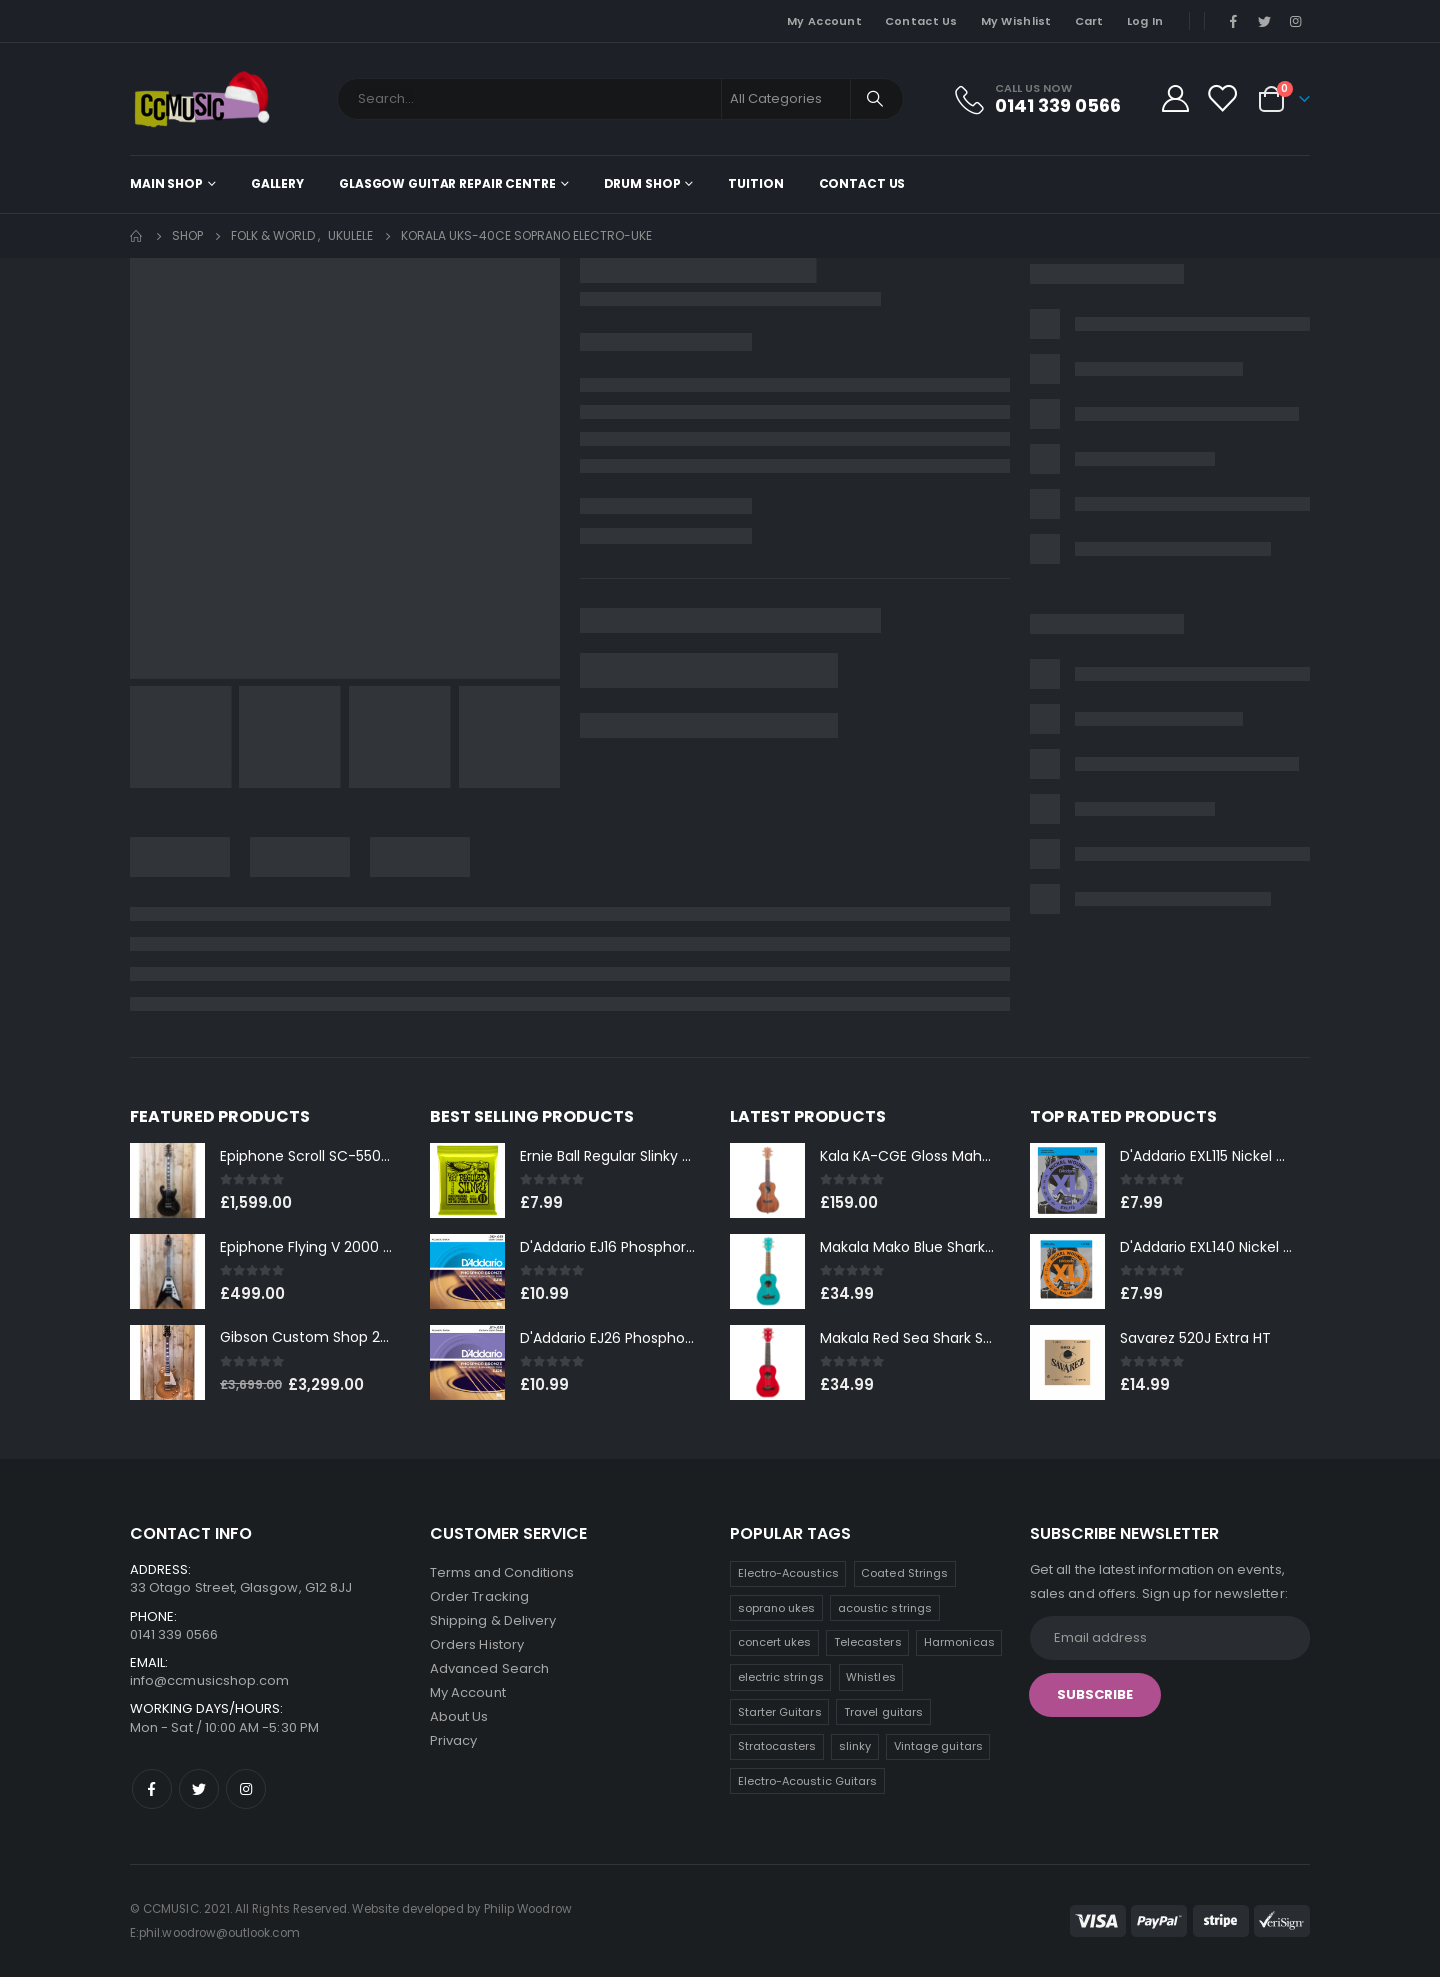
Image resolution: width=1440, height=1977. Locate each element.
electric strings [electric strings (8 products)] (781, 1677)
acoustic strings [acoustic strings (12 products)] (885, 1608)
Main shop (166, 183)
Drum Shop (642, 183)
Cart (1089, 21)
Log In (1145, 21)
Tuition (755, 183)
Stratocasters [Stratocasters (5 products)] (777, 1746)
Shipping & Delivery (493, 1620)
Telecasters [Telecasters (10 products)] (868, 1642)
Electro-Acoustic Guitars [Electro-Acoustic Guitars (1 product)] (808, 1781)
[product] (167, 1180)
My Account (824, 21)
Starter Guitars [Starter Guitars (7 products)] (780, 1712)
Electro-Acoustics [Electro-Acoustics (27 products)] (788, 1573)
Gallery (277, 183)
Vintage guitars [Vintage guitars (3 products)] (938, 1746)
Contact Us (921, 21)
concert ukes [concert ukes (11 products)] (775, 1642)
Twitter (199, 1789)
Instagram (246, 1789)
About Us (459, 1716)
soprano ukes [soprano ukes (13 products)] (777, 1608)
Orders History (477, 1644)
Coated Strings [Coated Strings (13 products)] (904, 1573)
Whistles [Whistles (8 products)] (871, 1677)
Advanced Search (489, 1668)
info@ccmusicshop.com (209, 1680)
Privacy (453, 1740)
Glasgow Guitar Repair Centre (447, 183)
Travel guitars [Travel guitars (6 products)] (883, 1712)
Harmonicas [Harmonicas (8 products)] (959, 1642)
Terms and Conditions (502, 1572)
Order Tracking (479, 1596)
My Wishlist (1016, 21)
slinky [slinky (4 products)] (855, 1746)
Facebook (152, 1789)
